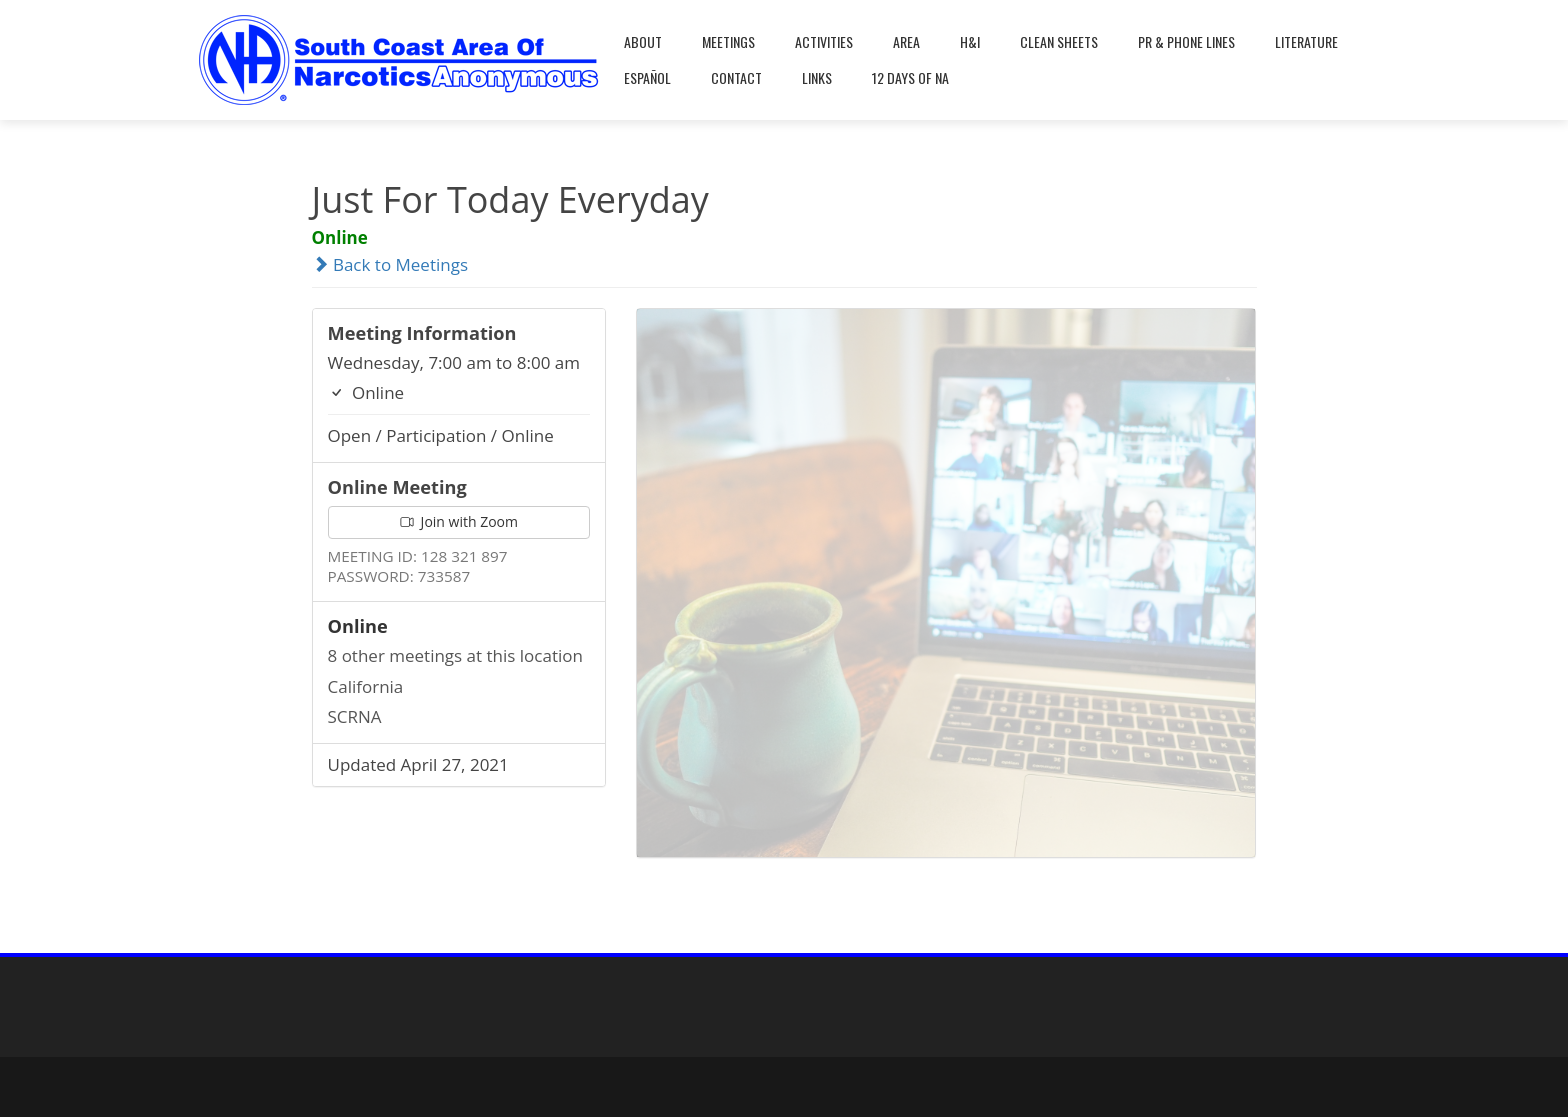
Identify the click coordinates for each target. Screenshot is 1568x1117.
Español (647, 77)
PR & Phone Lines (1186, 41)
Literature (1306, 41)
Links (817, 77)
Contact (736, 77)
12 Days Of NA (910, 77)
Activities (824, 41)
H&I (970, 41)
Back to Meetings (390, 264)
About (643, 41)
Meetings (728, 41)
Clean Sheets (1059, 41)
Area (906, 41)
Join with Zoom (459, 521)
